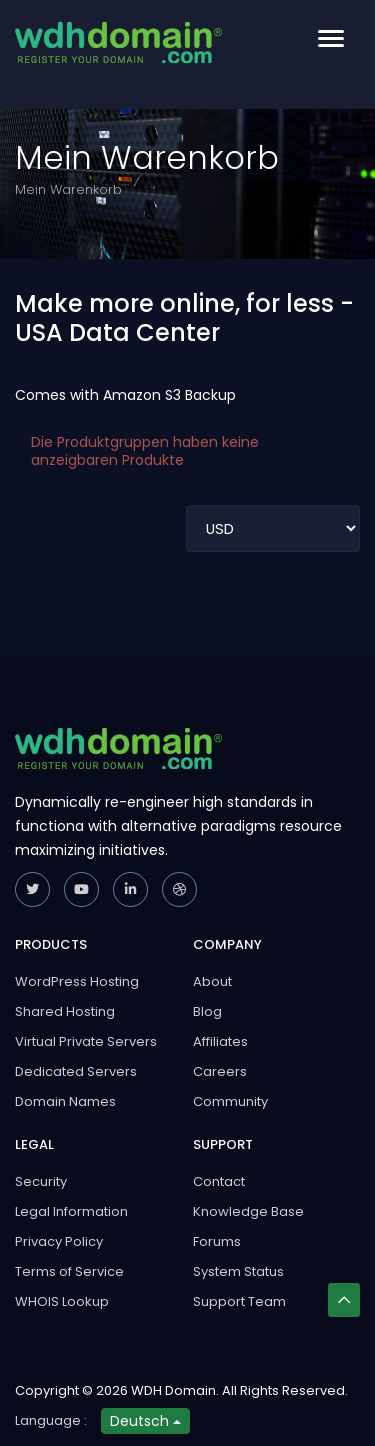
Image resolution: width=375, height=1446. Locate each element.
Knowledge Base (248, 1211)
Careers (220, 1071)
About (212, 981)
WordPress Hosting (77, 981)
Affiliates (220, 1041)
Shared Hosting (65, 1011)
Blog (207, 1011)
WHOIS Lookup (62, 1301)
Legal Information (71, 1211)
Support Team (239, 1301)
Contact (219, 1181)
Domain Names (65, 1101)
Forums (217, 1241)
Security (41, 1181)
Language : (51, 1420)
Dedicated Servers (76, 1071)
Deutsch (145, 1421)
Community (230, 1101)
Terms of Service (69, 1271)
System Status (238, 1271)
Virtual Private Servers (86, 1041)
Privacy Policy (59, 1241)
